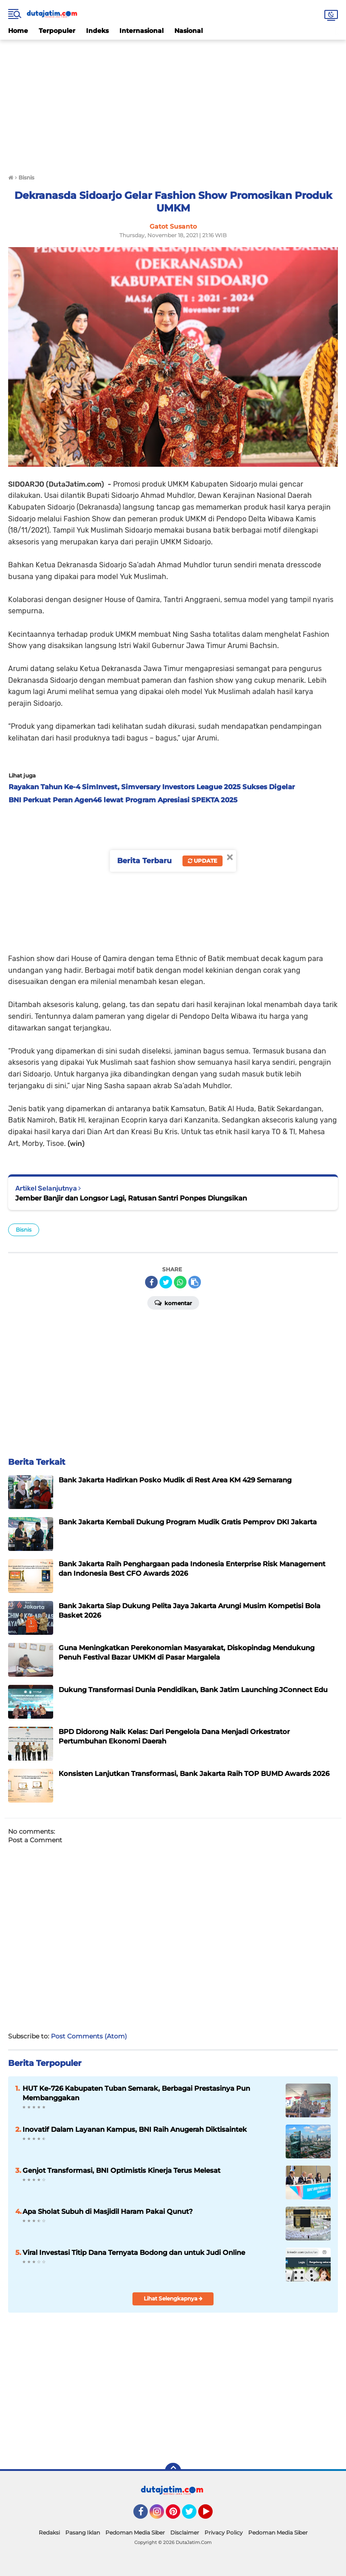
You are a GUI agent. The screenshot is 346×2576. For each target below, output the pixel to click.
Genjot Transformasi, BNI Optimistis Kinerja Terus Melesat (121, 2170)
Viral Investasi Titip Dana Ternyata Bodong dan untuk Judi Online (134, 2252)
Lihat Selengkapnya (173, 2298)
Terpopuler (57, 31)
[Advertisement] (173, 103)
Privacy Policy (224, 2532)
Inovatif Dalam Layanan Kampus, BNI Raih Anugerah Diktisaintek (135, 2129)
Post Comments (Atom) (89, 2036)
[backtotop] (173, 2471)
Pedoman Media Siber (135, 2532)
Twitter (193, 2515)
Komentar (173, 1302)
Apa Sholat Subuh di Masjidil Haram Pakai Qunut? (108, 2211)
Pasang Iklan (82, 2532)
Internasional (141, 31)
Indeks (97, 31)
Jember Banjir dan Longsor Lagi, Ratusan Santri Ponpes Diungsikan (131, 1198)
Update (202, 860)
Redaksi (49, 2532)
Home (18, 31)
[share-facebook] (151, 1282)
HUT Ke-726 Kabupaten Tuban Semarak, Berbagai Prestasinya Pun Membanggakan (136, 2093)
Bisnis (24, 1229)
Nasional (188, 31)
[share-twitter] (165, 1282)
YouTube (211, 2515)
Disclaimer (184, 2532)
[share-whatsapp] (180, 1282)
